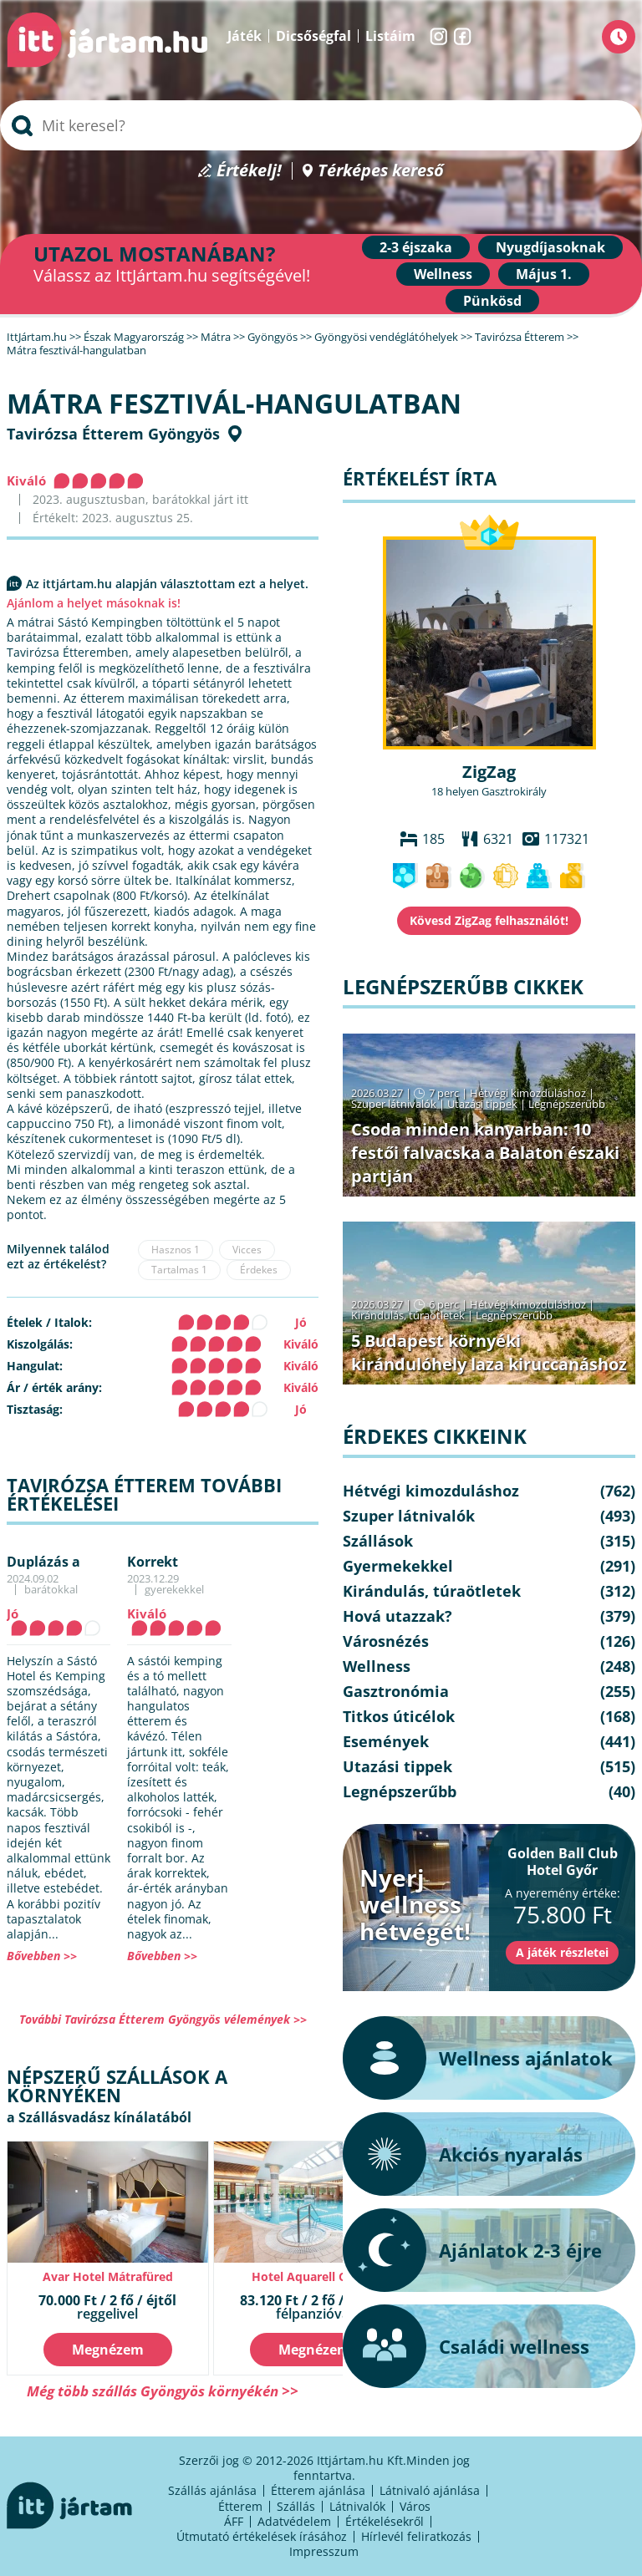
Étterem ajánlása (318, 2490)
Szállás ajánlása (212, 2490)
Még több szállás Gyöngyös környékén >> (162, 2391)
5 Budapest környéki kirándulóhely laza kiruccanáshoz (489, 1352)
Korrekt (152, 1561)
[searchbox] (321, 125)
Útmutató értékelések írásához (261, 2536)
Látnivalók (357, 2506)
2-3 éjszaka (416, 247)
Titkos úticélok (399, 1716)
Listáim (390, 36)
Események (386, 1741)
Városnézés (386, 1641)
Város (415, 2506)
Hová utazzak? (397, 1615)
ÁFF (233, 2521)
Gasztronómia (396, 1691)
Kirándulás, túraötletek (408, 1315)
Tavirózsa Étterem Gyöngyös (113, 434)
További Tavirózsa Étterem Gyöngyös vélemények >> (163, 2019)
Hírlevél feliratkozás (416, 2536)
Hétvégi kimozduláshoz (528, 1092)
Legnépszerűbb (566, 1103)
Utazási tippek (482, 1103)
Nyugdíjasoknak (550, 247)
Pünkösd (492, 301)
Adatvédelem (294, 2521)
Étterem (240, 2506)
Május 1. (544, 274)
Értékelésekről (384, 2521)
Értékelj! (249, 171)
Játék (244, 36)
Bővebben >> (42, 1956)
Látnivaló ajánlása (430, 2490)
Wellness (443, 274)
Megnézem (108, 2349)
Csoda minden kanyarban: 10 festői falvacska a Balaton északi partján (485, 1152)
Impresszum (324, 2551)
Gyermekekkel (398, 1565)
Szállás (296, 2506)
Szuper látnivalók (393, 1103)
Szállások (378, 1540)
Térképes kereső (381, 171)
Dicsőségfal (313, 36)
